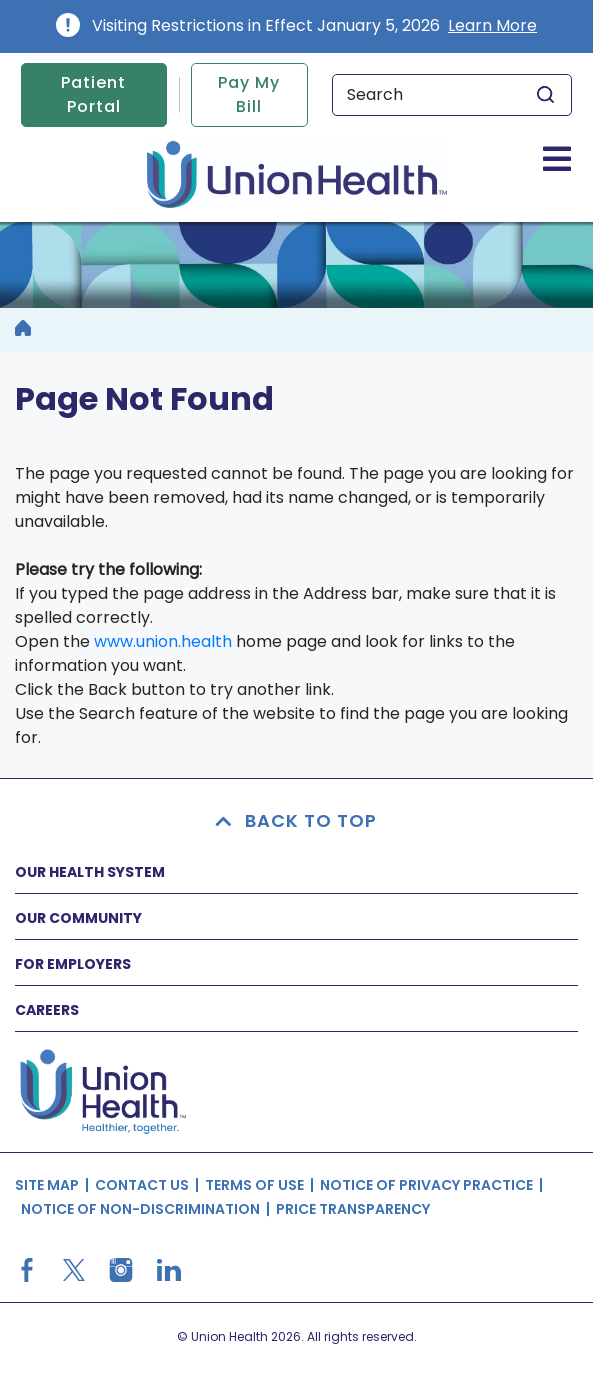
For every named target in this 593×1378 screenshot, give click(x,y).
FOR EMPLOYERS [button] (73, 964)
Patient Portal (93, 94)
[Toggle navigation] (557, 158)
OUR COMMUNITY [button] (78, 918)
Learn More (492, 25)
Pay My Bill (249, 94)
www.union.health (163, 641)
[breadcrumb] (23, 329)
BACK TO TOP (297, 820)
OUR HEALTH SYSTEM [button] (90, 872)
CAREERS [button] (47, 1010)
